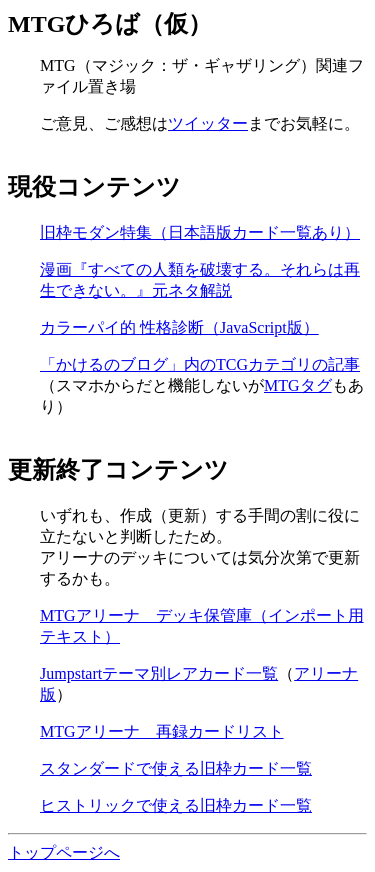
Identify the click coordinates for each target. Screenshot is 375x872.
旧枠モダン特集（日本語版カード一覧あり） (200, 232)
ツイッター (208, 123)
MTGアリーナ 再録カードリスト (162, 731)
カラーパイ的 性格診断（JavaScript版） (179, 327)
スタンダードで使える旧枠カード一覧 (176, 768)
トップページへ (64, 852)
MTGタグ (298, 385)
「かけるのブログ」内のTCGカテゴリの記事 (200, 364)
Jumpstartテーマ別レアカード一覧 (159, 673)
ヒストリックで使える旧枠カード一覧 (176, 805)
